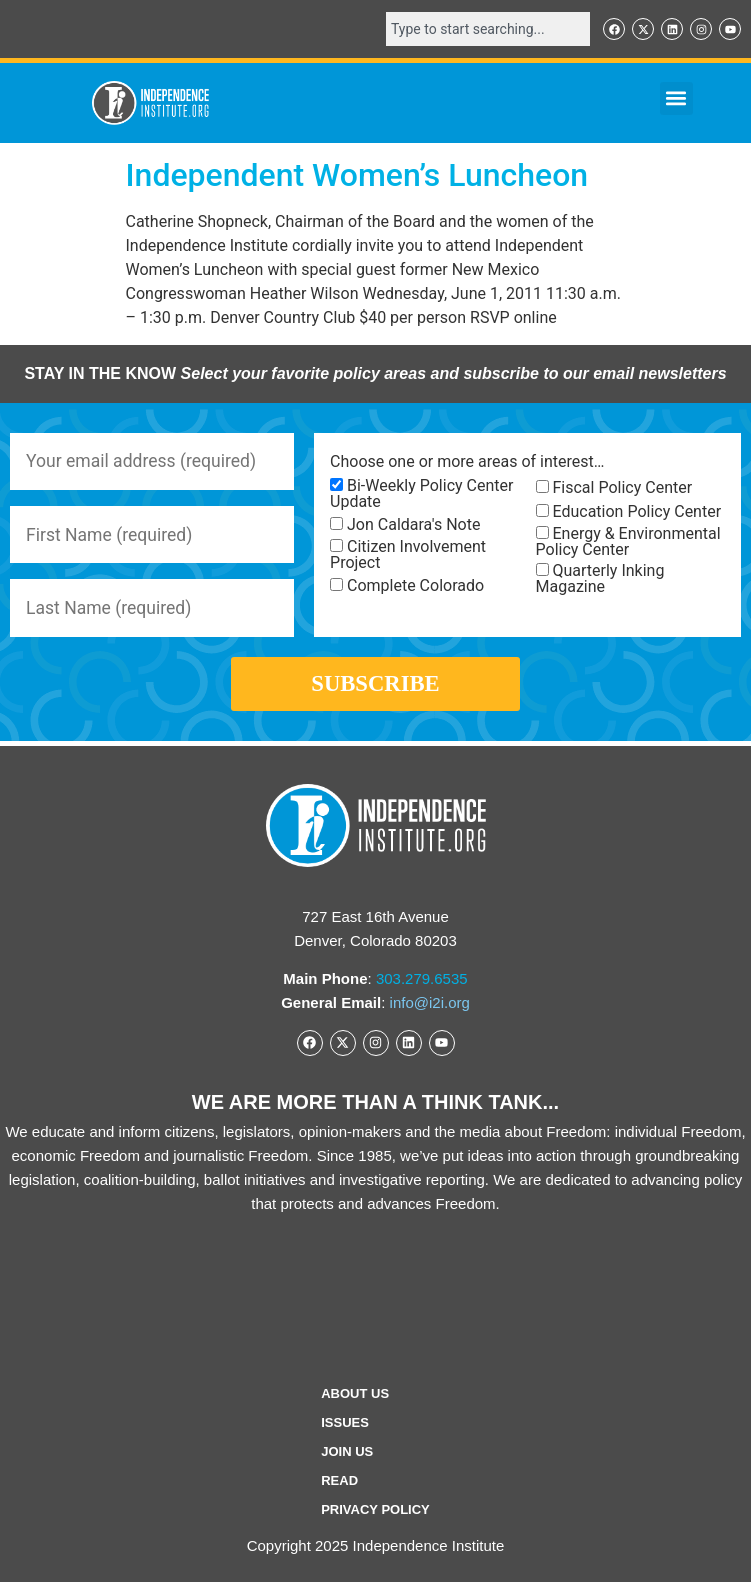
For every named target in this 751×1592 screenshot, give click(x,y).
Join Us (347, 1461)
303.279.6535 (422, 988)
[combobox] (488, 29)
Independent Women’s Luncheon (357, 175)
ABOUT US (355, 1403)
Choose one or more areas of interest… (467, 462)
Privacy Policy (375, 1519)
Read (339, 1490)
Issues (345, 1432)
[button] (676, 98)
